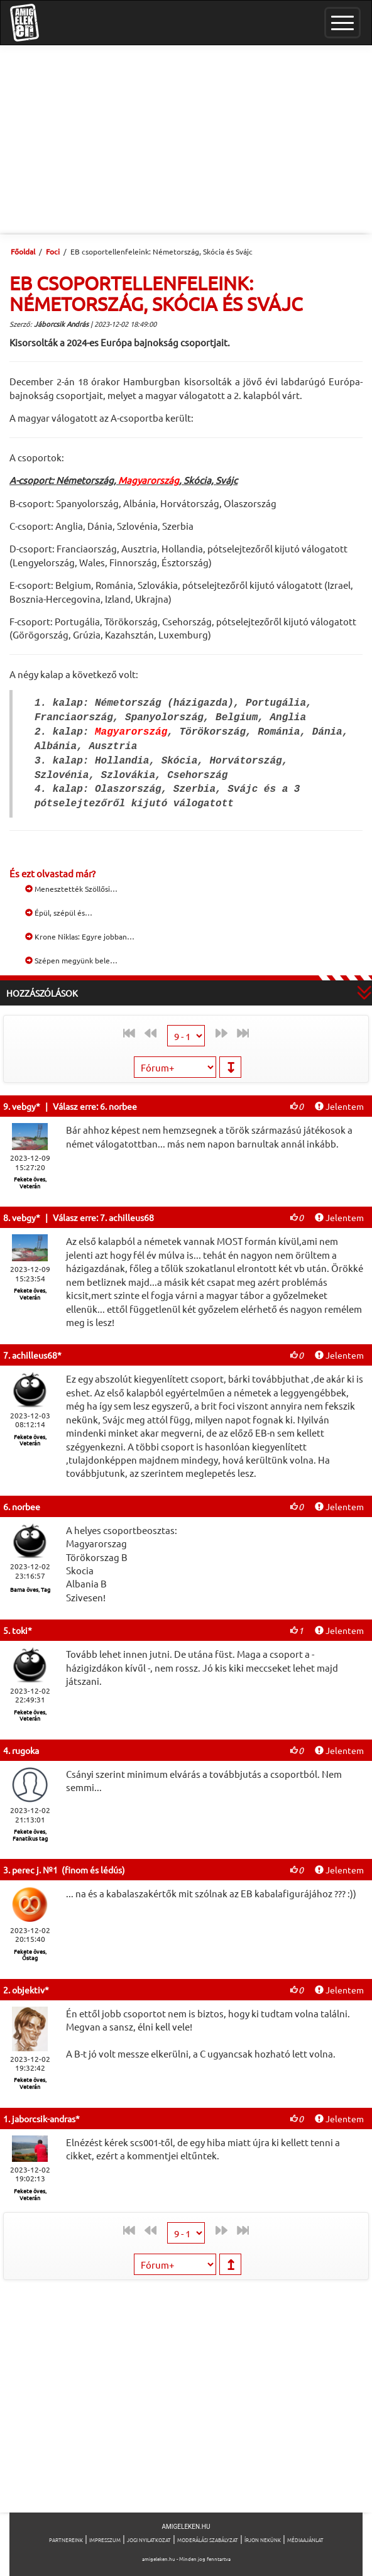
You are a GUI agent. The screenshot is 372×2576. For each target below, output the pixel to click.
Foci (53, 251)
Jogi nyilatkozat (149, 2539)
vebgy (24, 1106)
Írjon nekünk (262, 2539)
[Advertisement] (186, 139)
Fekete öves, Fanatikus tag (30, 1835)
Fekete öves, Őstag (30, 1955)
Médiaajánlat (305, 2539)
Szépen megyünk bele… (71, 960)
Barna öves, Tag (30, 1589)
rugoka (25, 1750)
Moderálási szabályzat (207, 2539)
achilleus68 (34, 1355)
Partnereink (66, 2539)
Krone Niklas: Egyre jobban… (79, 936)
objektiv (28, 1989)
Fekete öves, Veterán (30, 1182)
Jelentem (339, 1106)
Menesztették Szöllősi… (71, 889)
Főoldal (23, 251)
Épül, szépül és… (58, 912)
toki (20, 1630)
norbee (26, 1506)
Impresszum (105, 2539)
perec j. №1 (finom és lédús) (68, 1869)
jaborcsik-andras (43, 2118)
